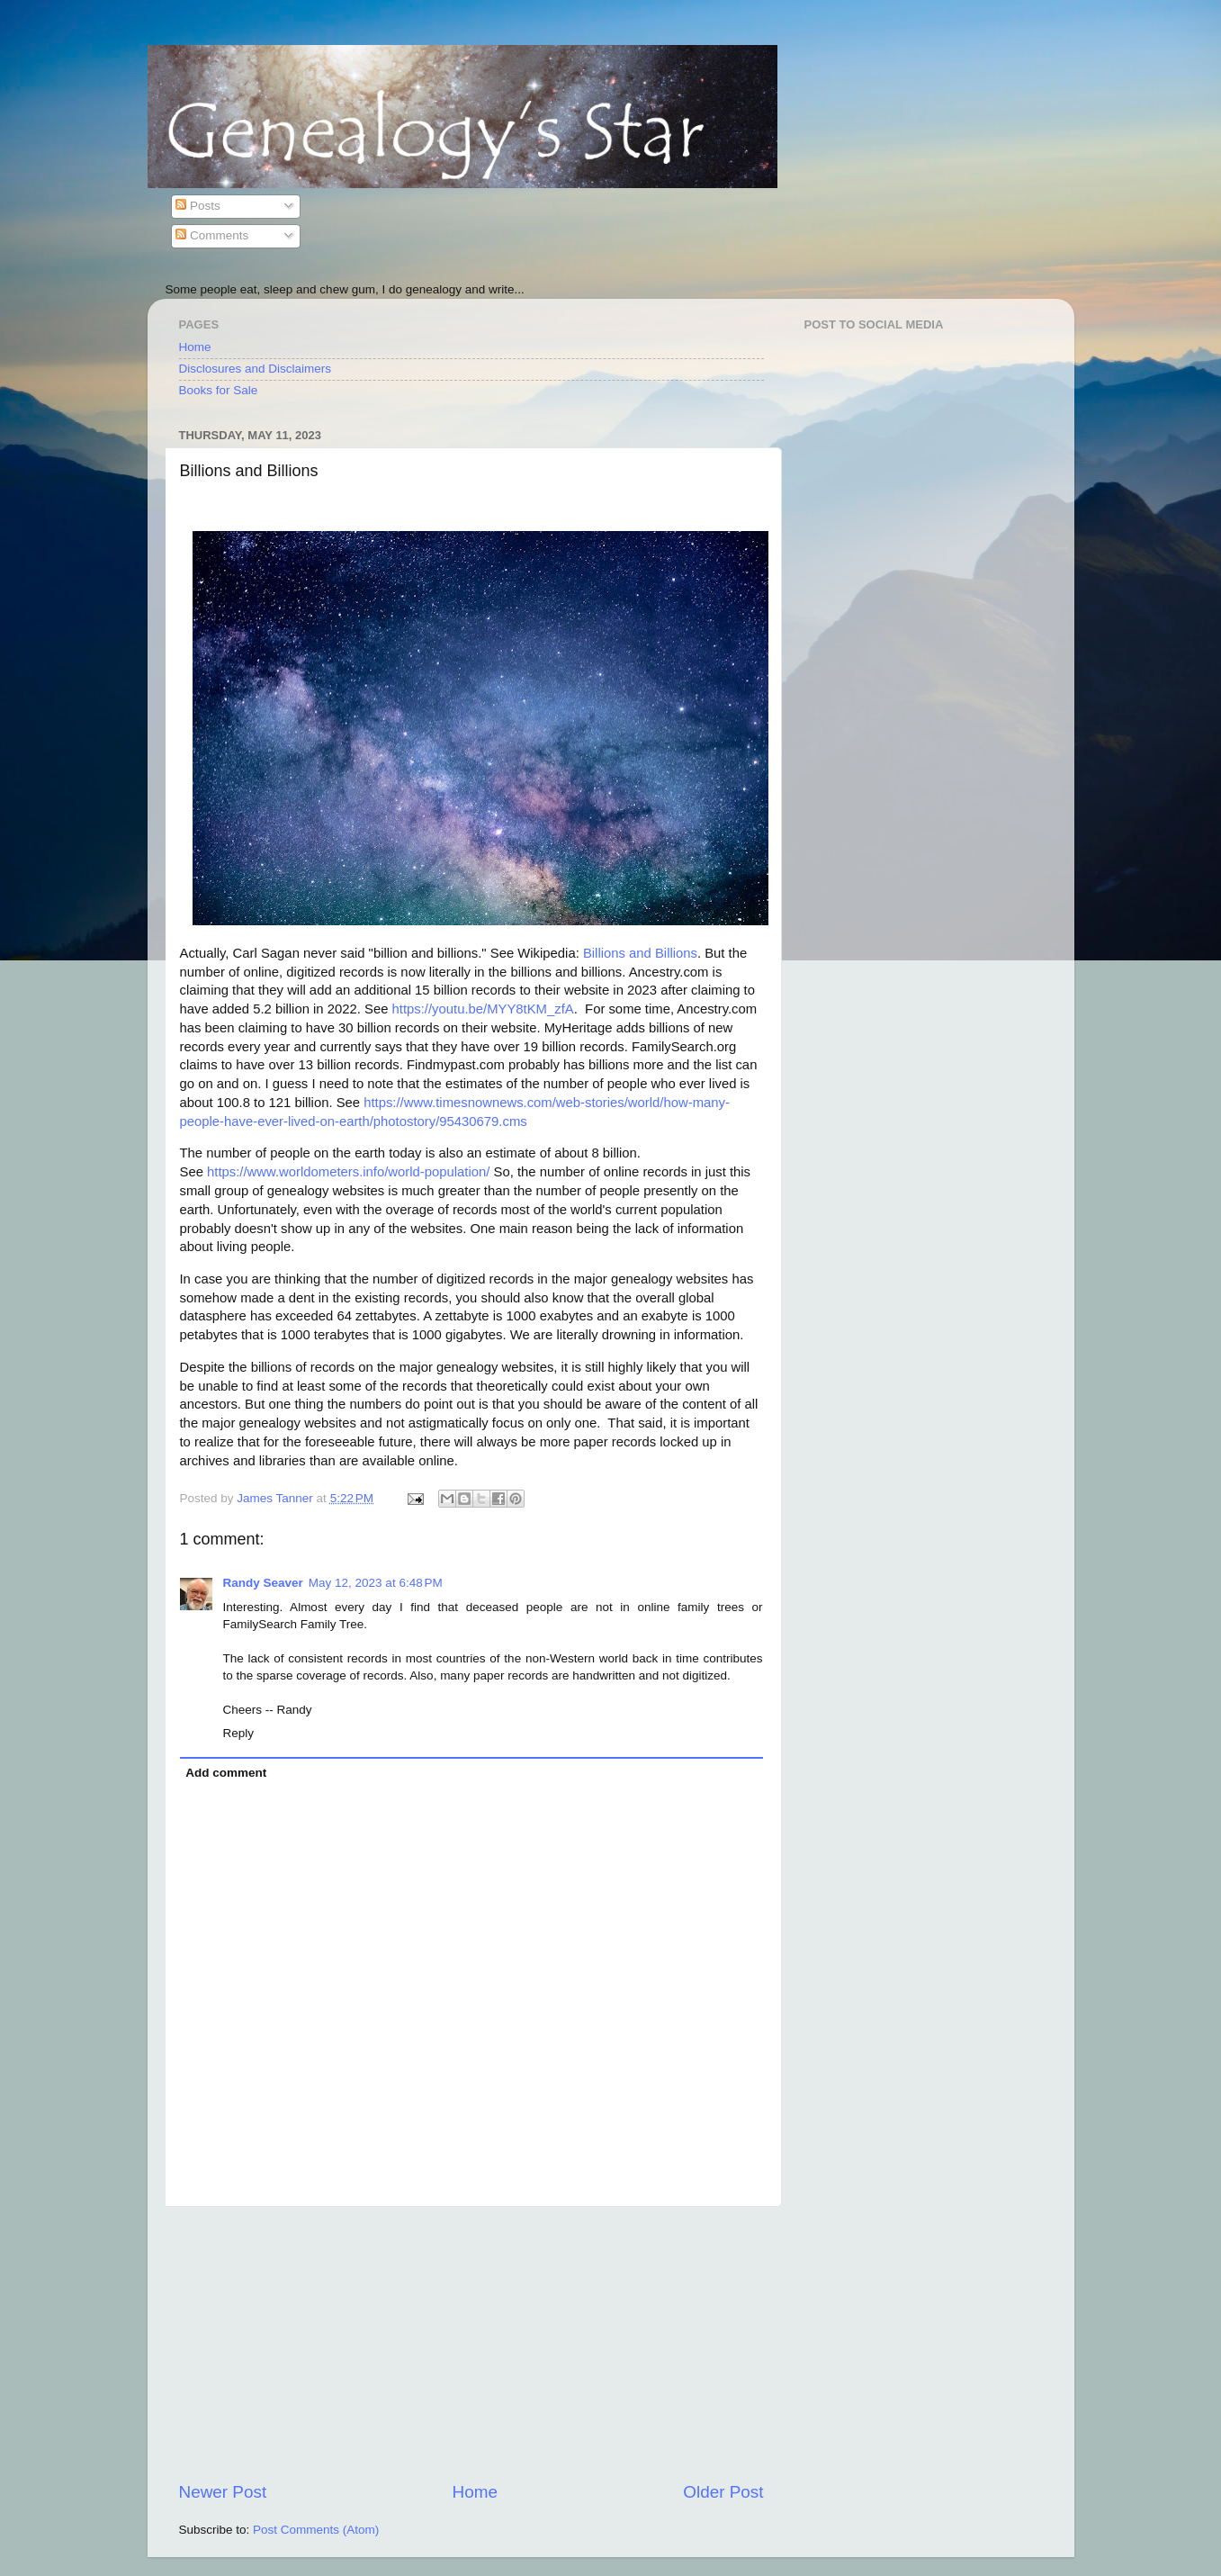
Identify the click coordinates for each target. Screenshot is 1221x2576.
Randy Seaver (263, 1583)
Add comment (225, 1772)
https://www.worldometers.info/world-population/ (348, 1172)
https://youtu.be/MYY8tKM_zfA (483, 1009)
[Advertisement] (471, 2343)
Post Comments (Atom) (316, 2529)
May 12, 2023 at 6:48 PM (376, 1583)
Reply (239, 1733)
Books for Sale (218, 390)
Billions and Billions (640, 953)
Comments (211, 235)
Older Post (723, 2491)
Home (195, 347)
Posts (197, 205)
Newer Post (223, 2491)
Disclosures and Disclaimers (255, 368)
